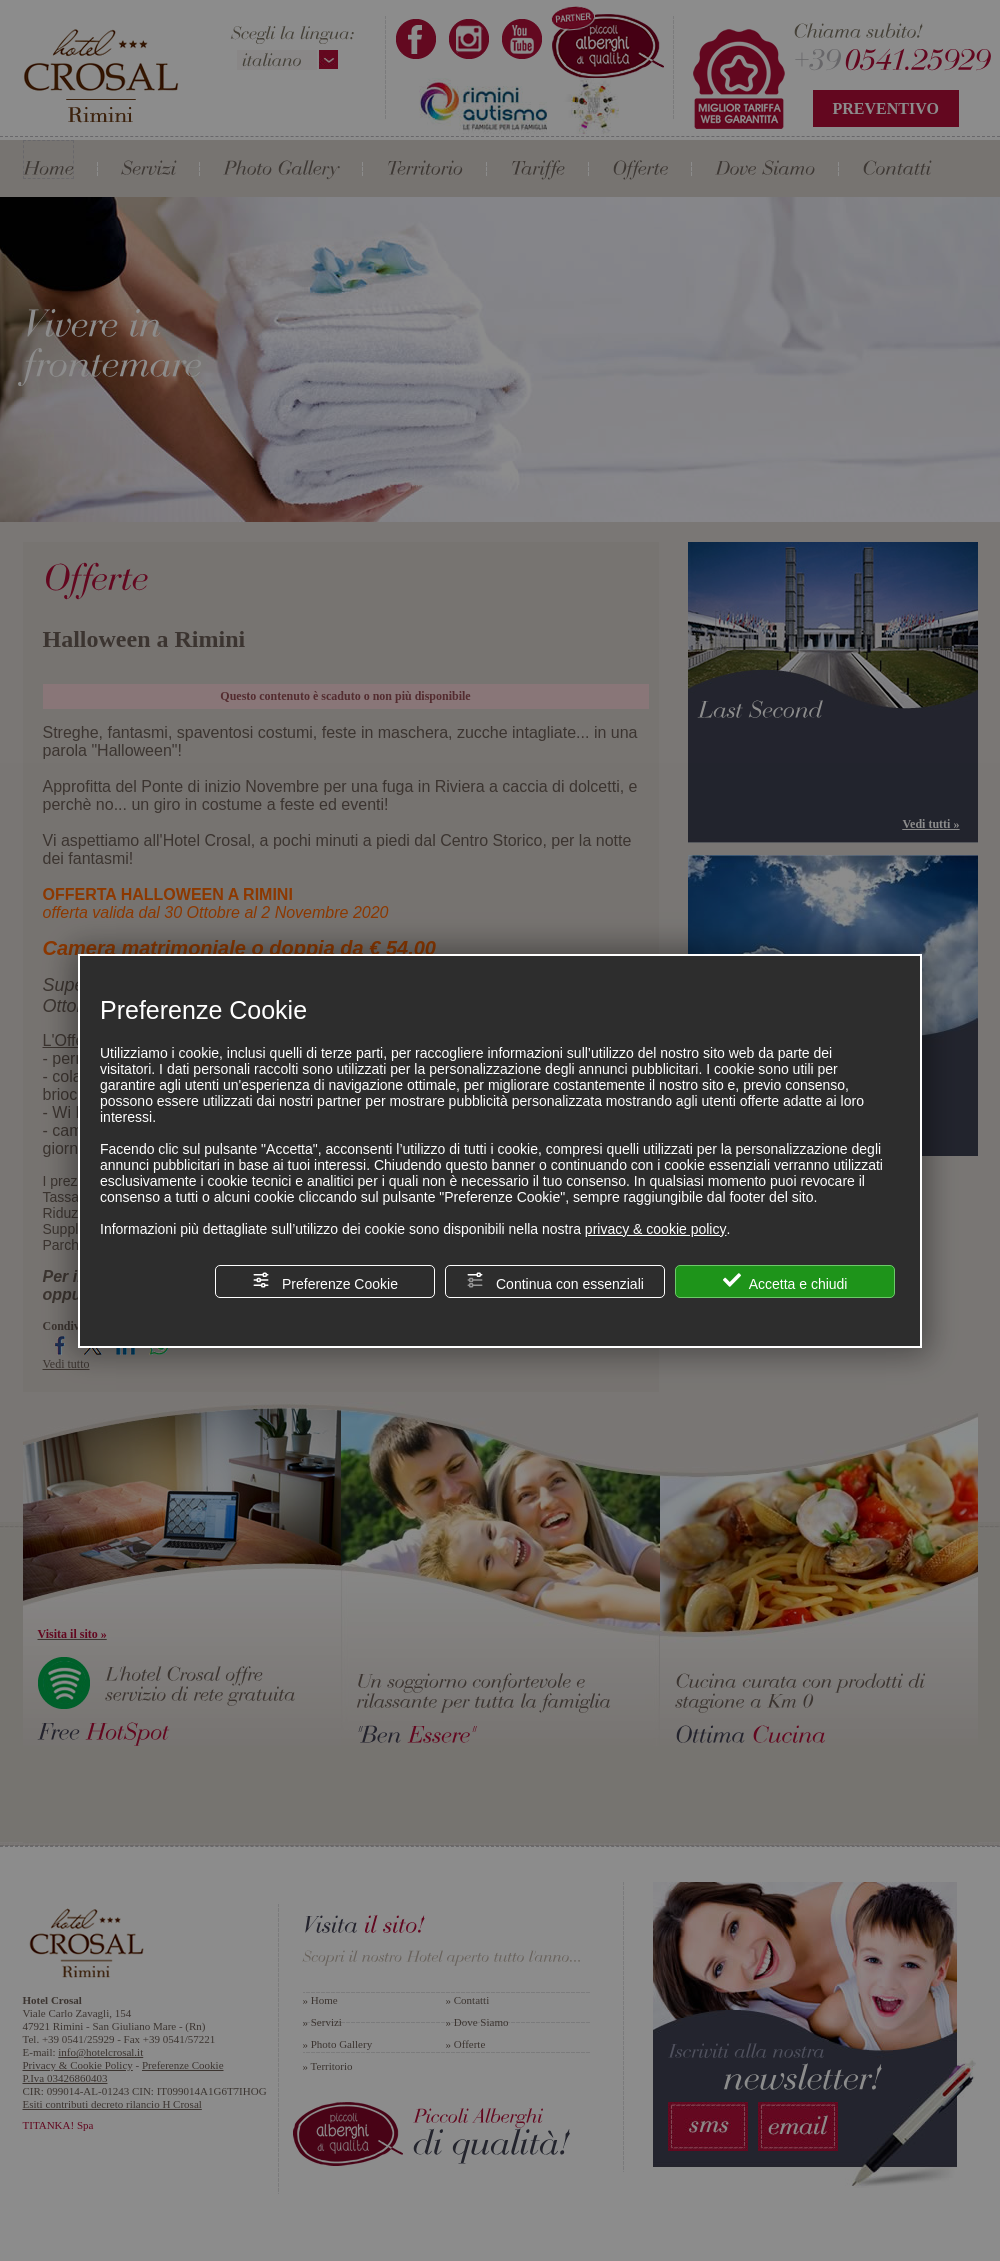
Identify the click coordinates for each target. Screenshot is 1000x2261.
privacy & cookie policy (656, 1229)
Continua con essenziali (555, 1281)
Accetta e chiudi (785, 1281)
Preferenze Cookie (325, 1281)
